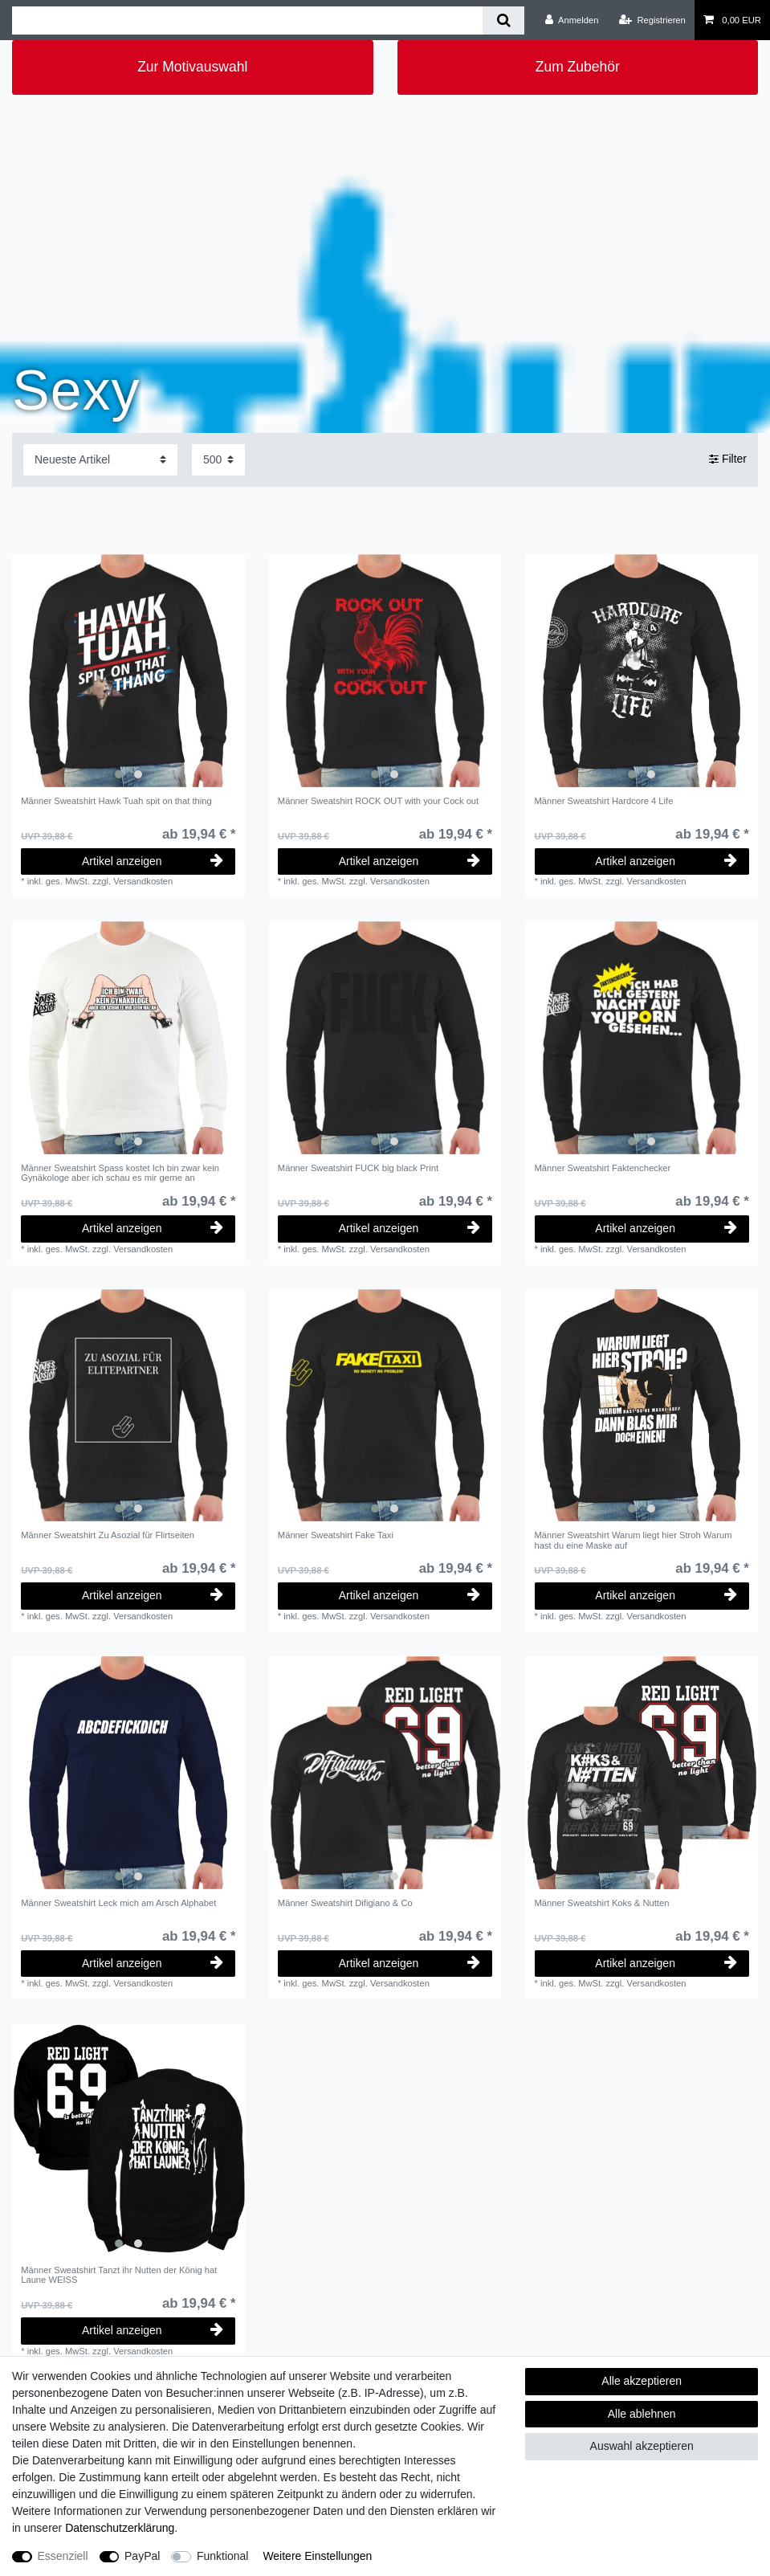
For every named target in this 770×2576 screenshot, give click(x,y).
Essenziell (63, 2555)
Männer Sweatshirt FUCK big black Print (358, 1168)
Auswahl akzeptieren (642, 2445)
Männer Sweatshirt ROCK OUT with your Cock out (378, 801)
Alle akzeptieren (641, 2380)
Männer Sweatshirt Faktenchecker (603, 1168)
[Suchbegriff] (247, 20)
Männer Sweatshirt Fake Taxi (335, 1535)
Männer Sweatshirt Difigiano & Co (345, 1903)
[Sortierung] (100, 460)
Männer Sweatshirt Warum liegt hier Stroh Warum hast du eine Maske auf (633, 1539)
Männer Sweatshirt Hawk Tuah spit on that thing (116, 801)
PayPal (142, 2555)
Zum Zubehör (578, 67)
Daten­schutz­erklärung (119, 2527)
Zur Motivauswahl (192, 67)
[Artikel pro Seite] (218, 460)
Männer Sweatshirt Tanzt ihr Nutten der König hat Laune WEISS (119, 2274)
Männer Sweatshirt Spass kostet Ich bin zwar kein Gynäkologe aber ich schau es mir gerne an (120, 1172)
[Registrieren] (652, 20)
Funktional (223, 2555)
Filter (728, 459)
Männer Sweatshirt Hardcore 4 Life (604, 801)
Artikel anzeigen (152, 861)
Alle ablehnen (642, 2413)
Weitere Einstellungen (317, 2555)
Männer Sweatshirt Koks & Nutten (602, 1903)
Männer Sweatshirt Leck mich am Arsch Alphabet (118, 1903)
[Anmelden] (572, 20)
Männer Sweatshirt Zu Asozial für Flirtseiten (107, 1535)
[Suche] (503, 20)
